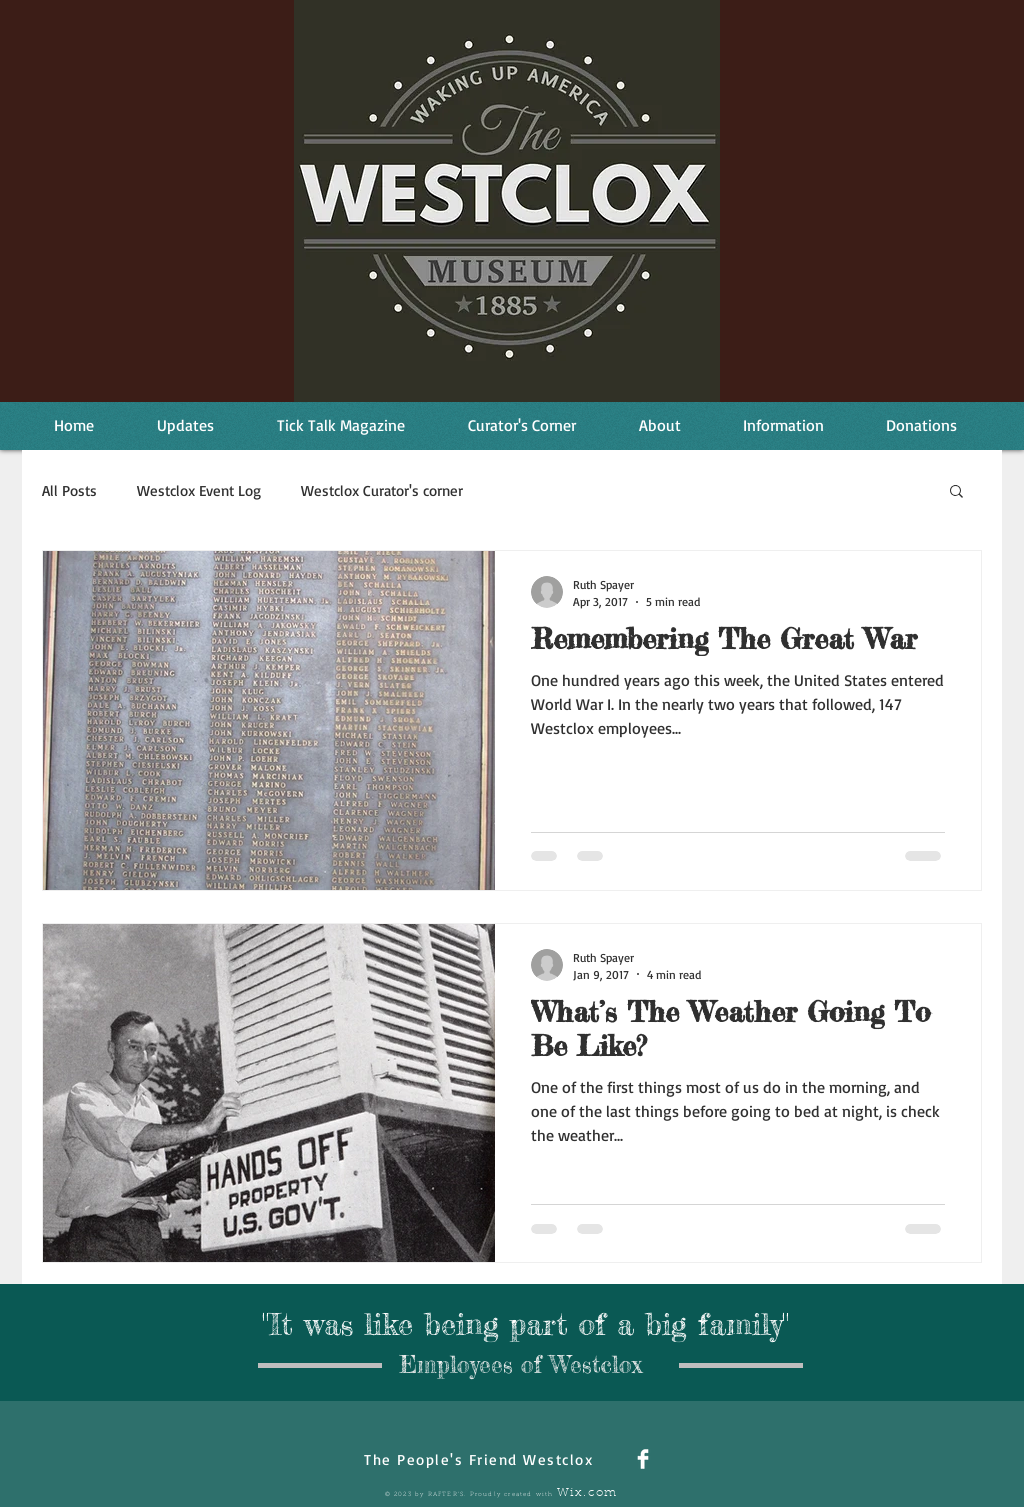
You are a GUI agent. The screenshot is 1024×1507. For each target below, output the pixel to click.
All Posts (69, 490)
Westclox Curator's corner (382, 490)
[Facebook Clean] (643, 1459)
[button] (956, 492)
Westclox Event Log (199, 490)
